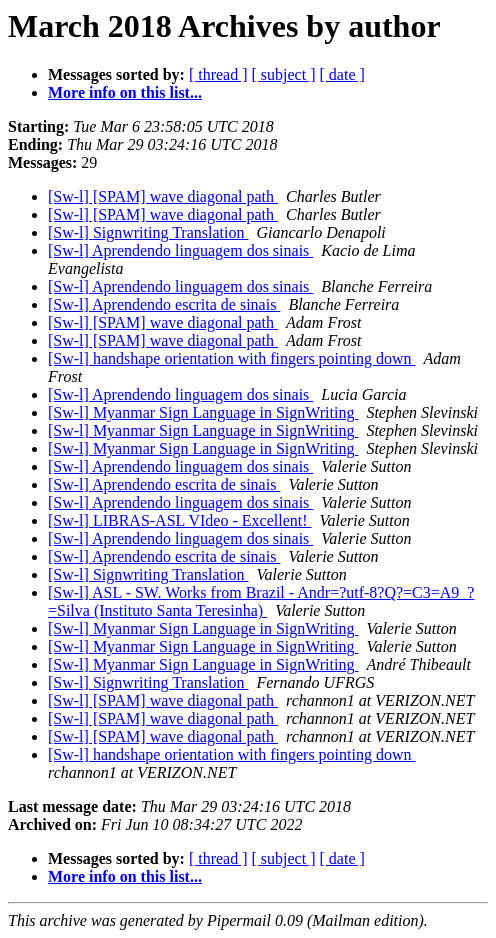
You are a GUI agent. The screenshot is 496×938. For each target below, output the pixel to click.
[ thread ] (218, 74)
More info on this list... (125, 92)
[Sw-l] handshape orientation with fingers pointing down (232, 358)
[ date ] (342, 74)
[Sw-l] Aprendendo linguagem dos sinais (180, 250)
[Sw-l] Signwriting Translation (148, 232)
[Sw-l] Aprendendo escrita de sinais (164, 304)
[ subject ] (284, 74)
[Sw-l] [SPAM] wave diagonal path (163, 196)
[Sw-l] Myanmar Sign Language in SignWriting (203, 412)
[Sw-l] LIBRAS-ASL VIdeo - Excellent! (180, 520)
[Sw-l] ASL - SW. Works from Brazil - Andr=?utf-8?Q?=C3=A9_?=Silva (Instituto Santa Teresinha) (261, 601)
